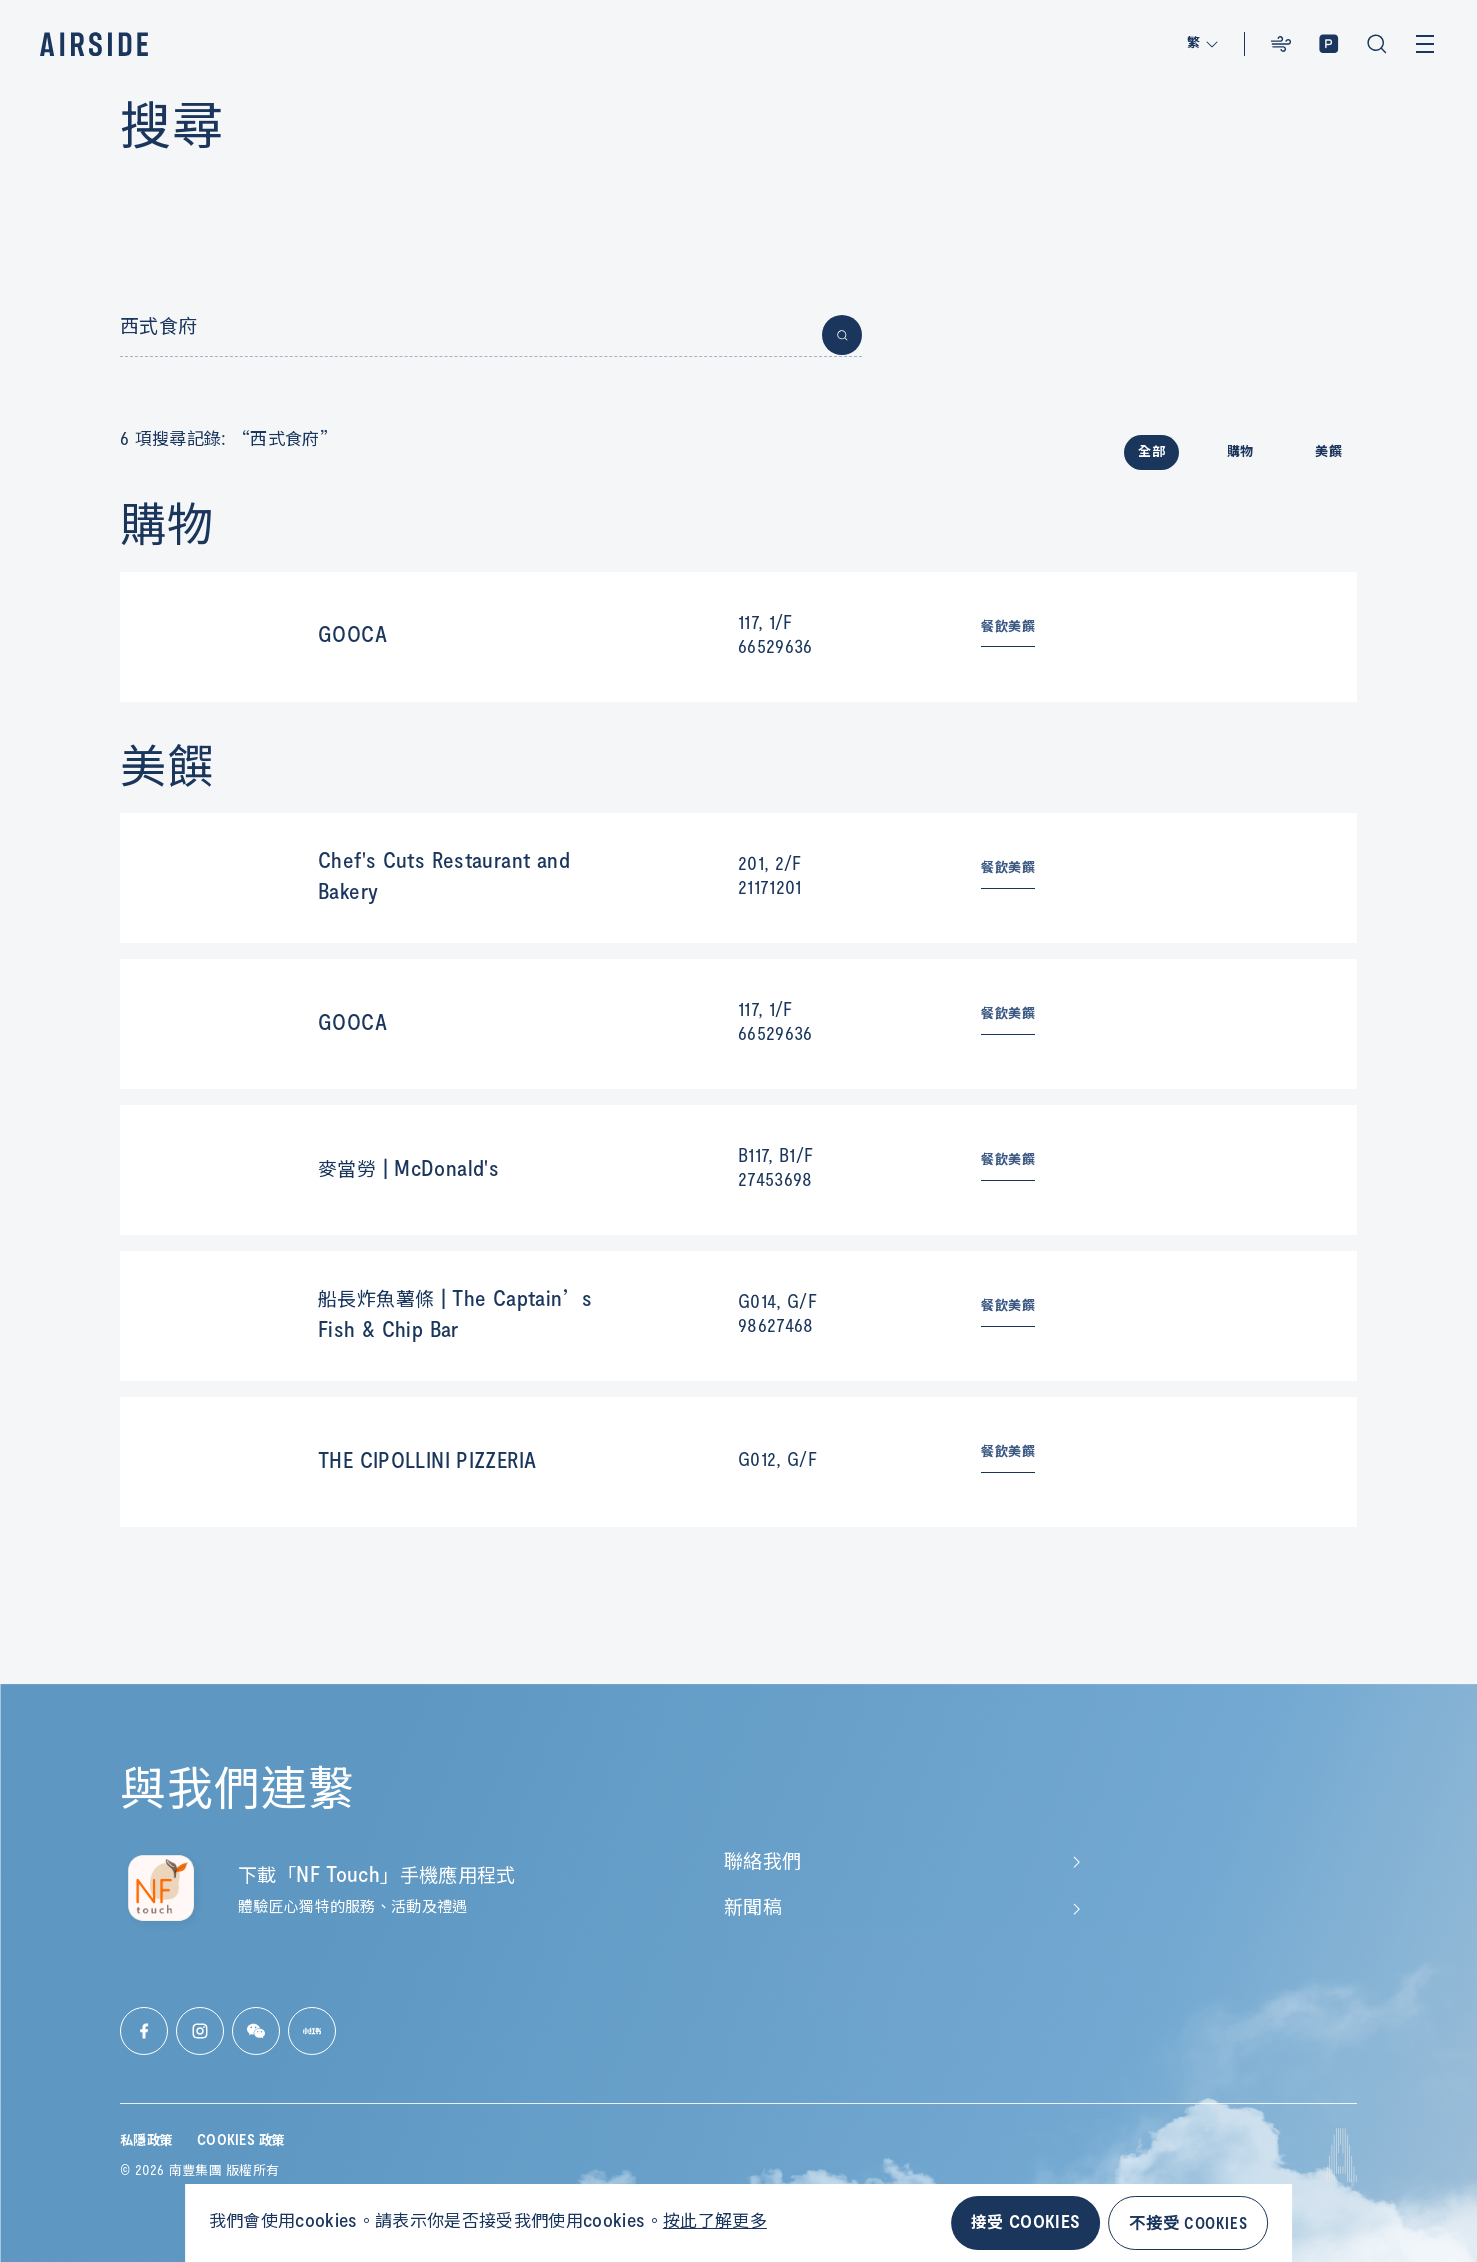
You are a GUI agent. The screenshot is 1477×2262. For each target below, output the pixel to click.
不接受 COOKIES (1188, 2222)
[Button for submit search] (842, 335)
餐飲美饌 (1008, 627)
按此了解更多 (715, 2222)
